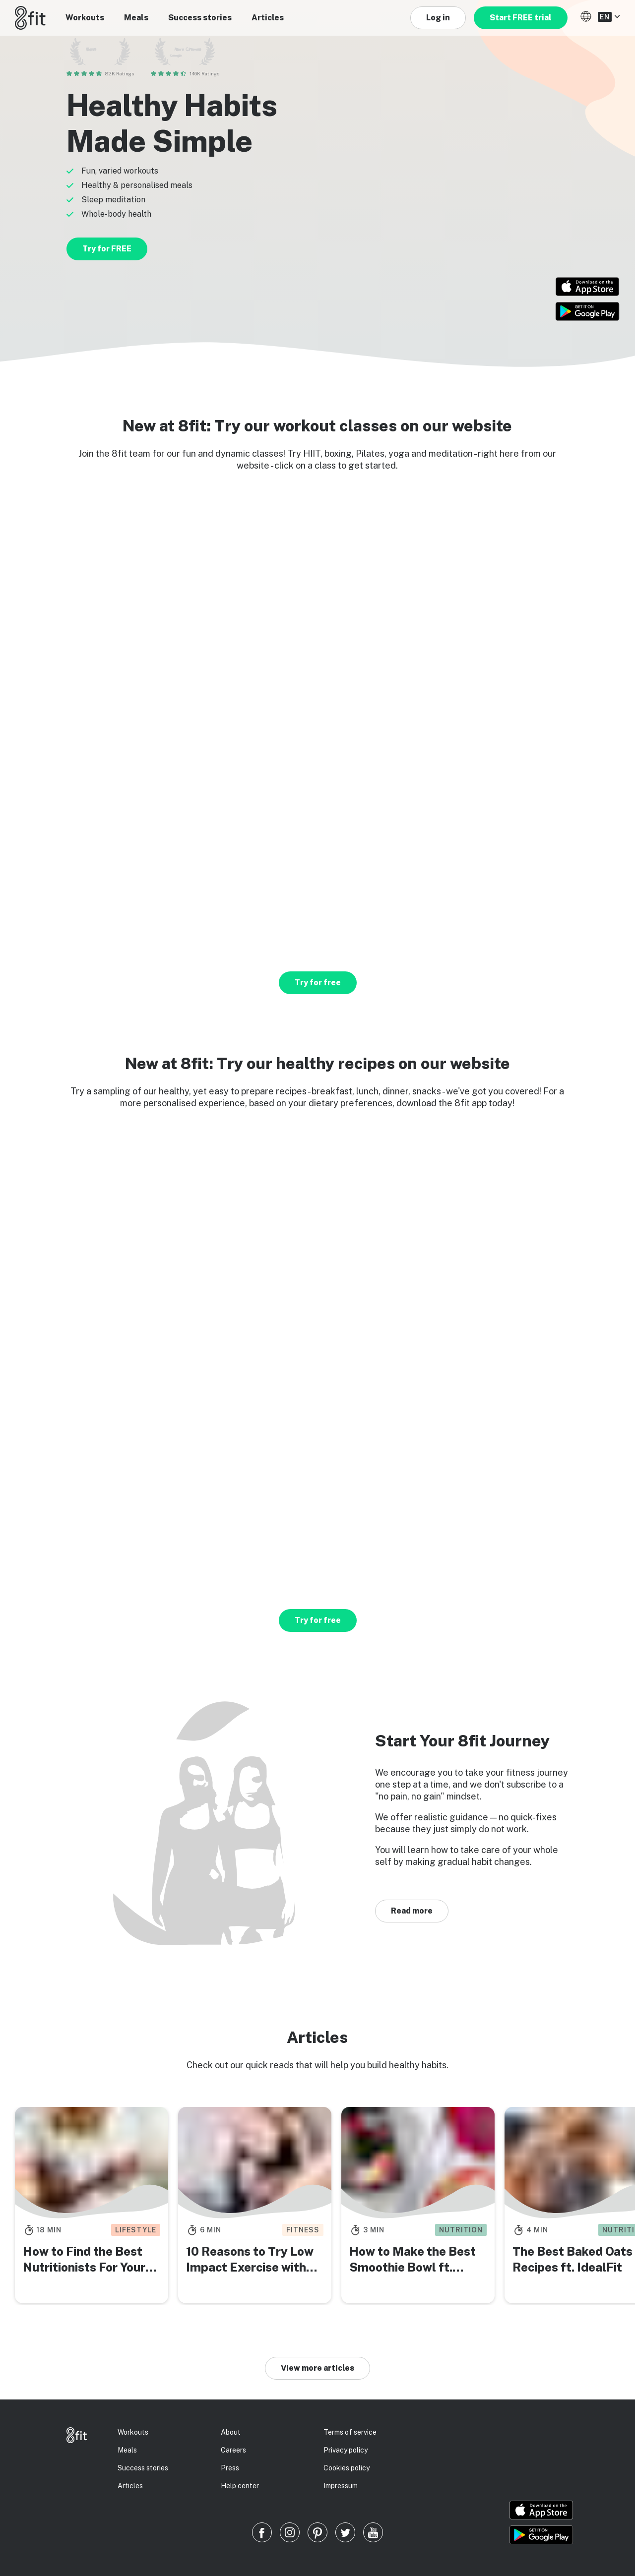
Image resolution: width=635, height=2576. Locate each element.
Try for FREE (106, 248)
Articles (268, 17)
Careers (233, 2450)
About (231, 2432)
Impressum (340, 2486)
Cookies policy (346, 2468)
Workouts (84, 17)
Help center (240, 2486)
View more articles (317, 2368)
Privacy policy (345, 2450)
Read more (412, 1911)
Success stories (200, 17)
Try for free (318, 982)
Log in (438, 17)
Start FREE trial (521, 17)
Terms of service (350, 2432)
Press (230, 2468)
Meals (136, 17)
